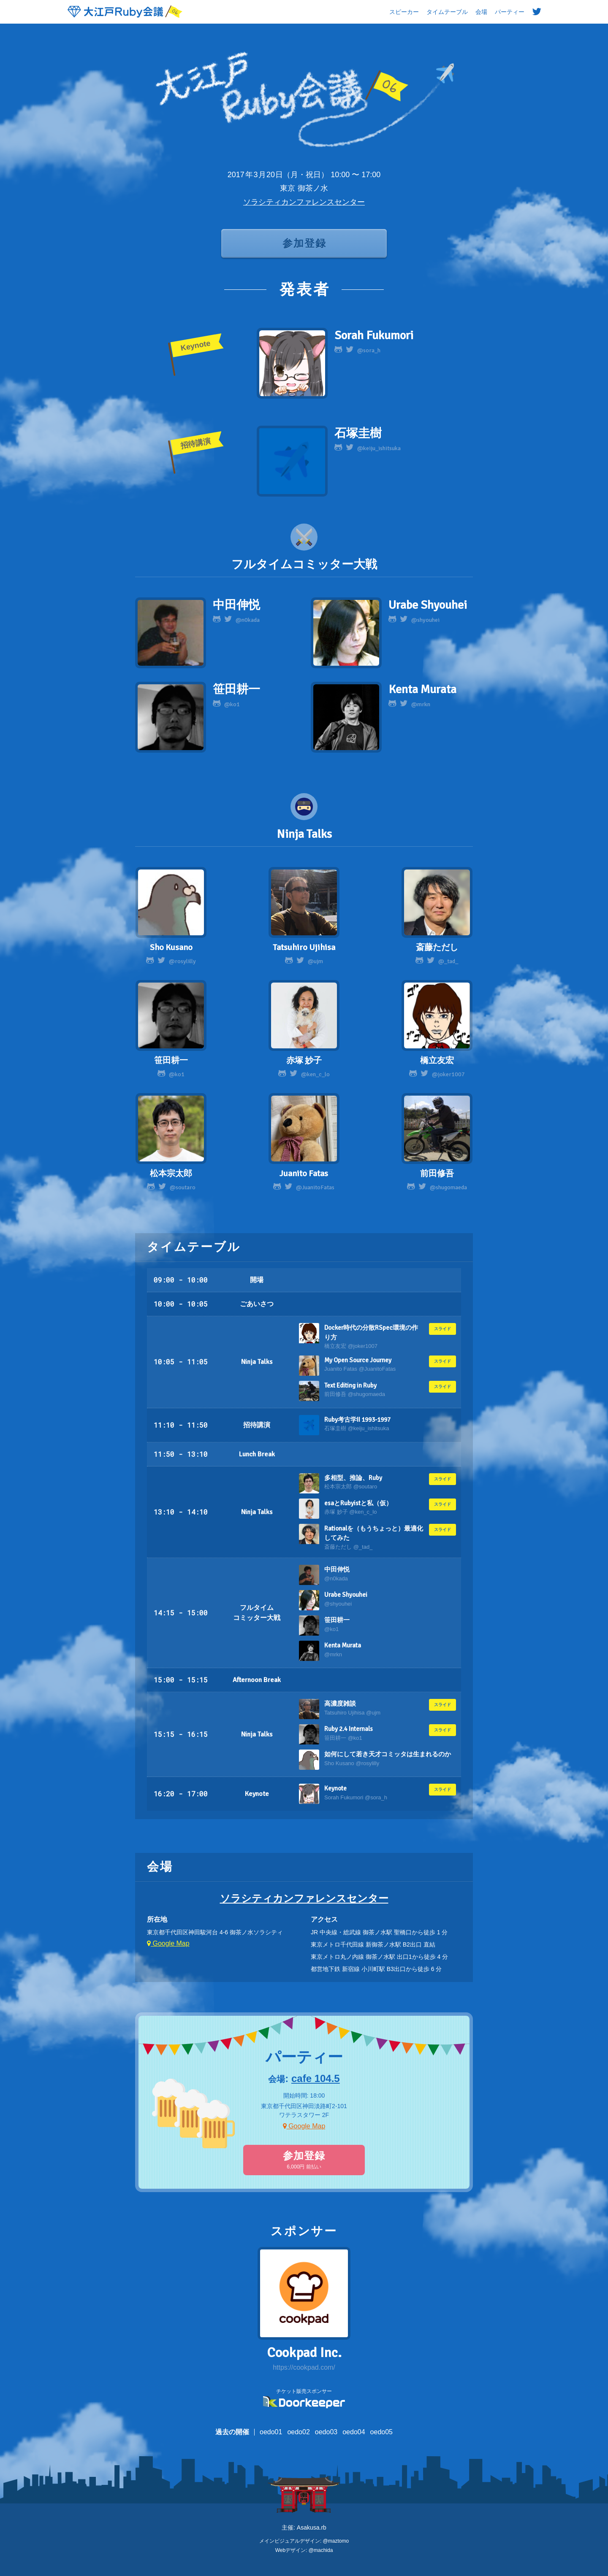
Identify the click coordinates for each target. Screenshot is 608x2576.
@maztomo (336, 2541)
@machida (321, 2550)
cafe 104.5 (315, 2078)
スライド (442, 1328)
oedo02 (298, 2432)
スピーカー (404, 11)
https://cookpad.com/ (304, 2367)
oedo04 (353, 2432)
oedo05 (381, 2432)
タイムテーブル (447, 11)
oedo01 (271, 2432)
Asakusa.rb (311, 2527)
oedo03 (326, 2432)
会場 (481, 11)
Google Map (168, 1943)
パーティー (509, 11)
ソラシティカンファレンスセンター (304, 202)
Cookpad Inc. (304, 2352)
